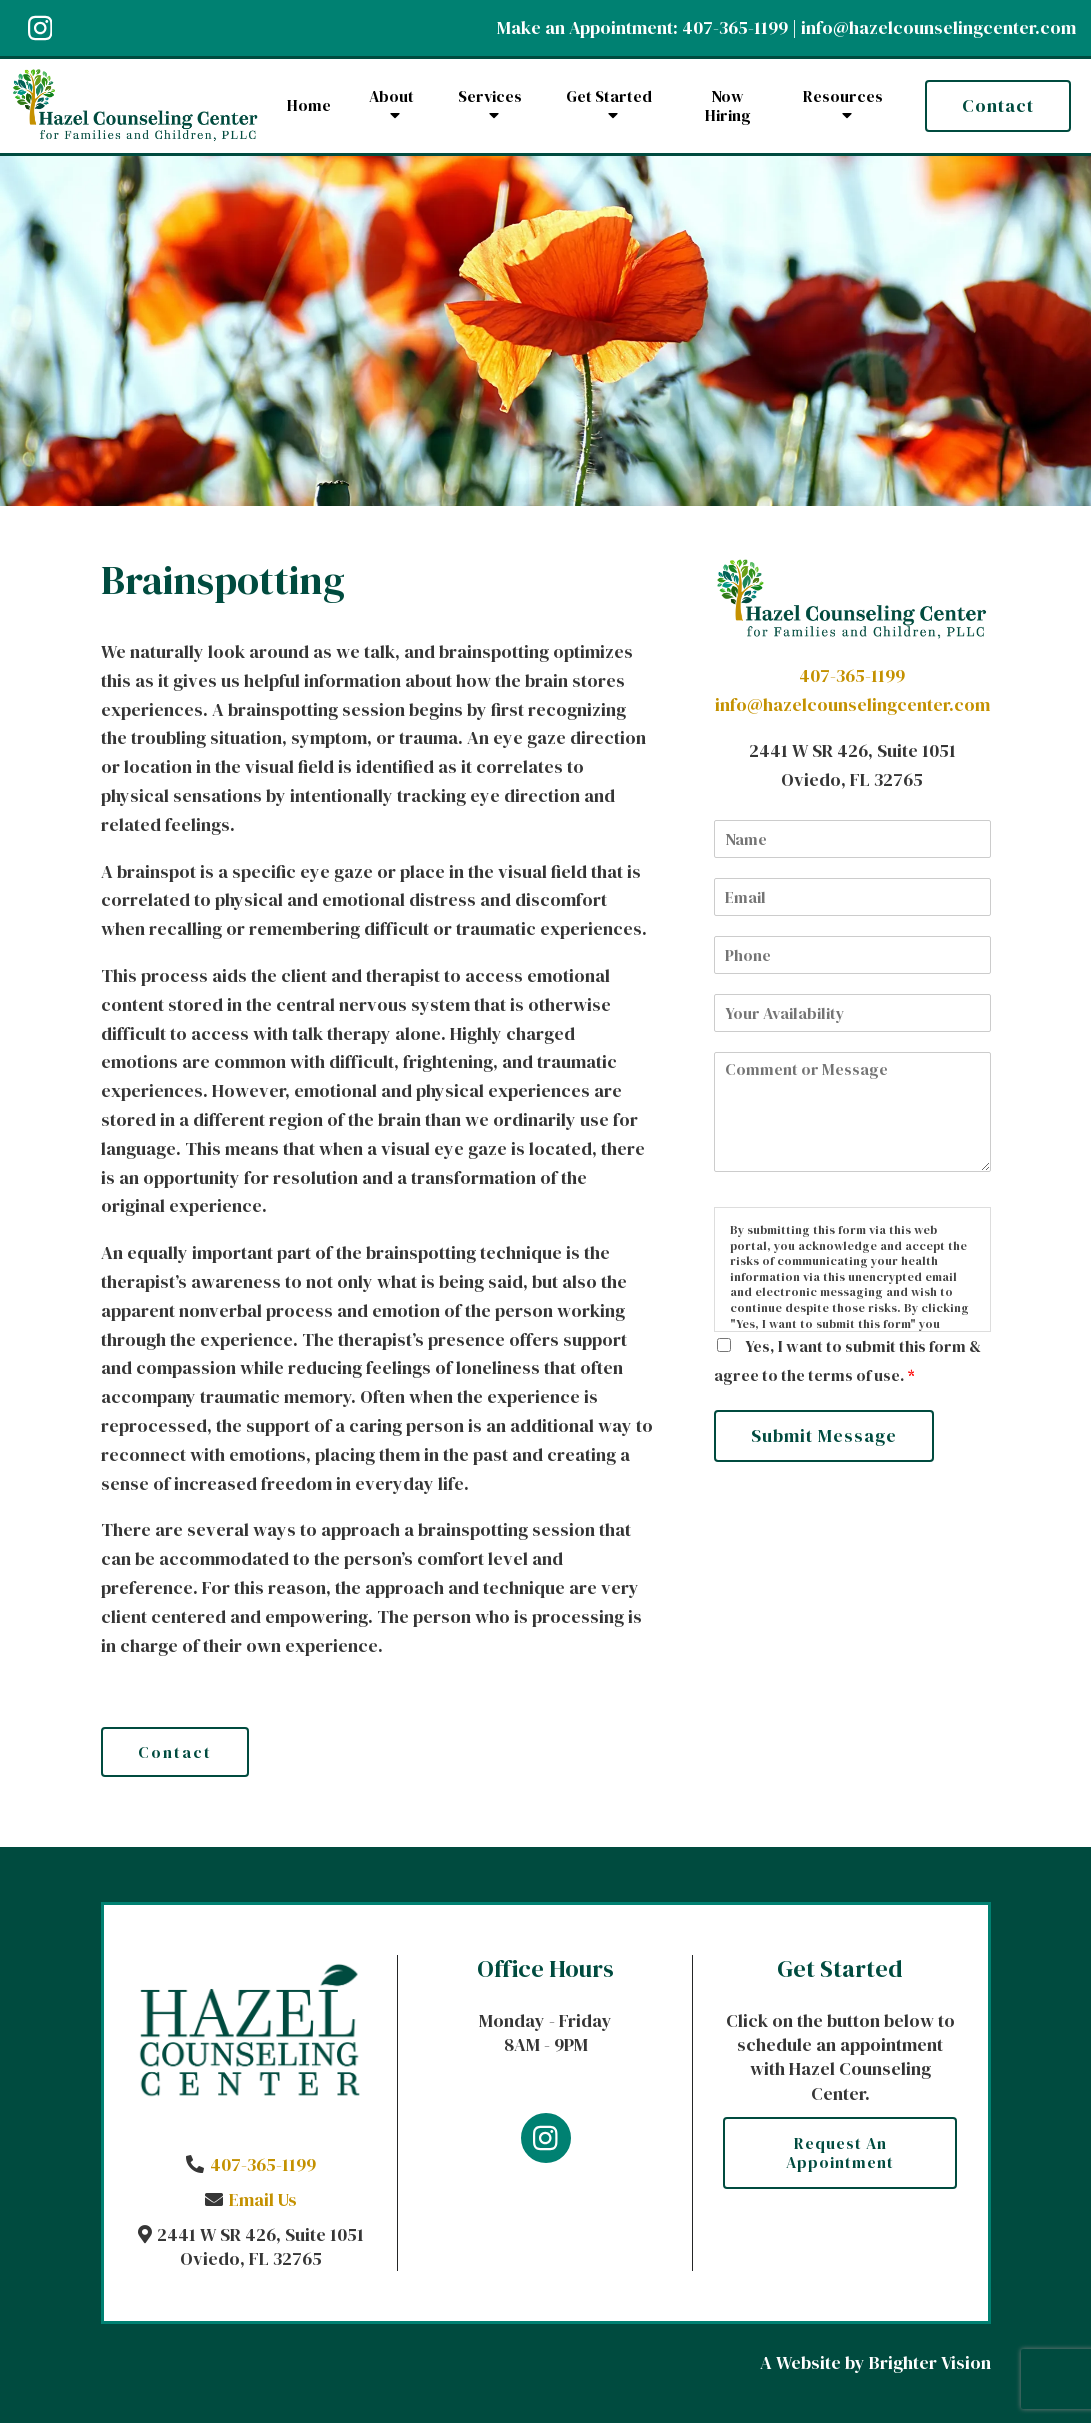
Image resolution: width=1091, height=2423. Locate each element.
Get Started (609, 97)
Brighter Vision (930, 2362)
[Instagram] (40, 28)
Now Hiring (728, 106)
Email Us (263, 2199)
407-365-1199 (735, 27)
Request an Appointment (840, 2152)
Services (490, 97)
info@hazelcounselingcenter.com (938, 27)
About (391, 97)
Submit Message (824, 1435)
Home (309, 105)
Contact (998, 105)
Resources (843, 97)
